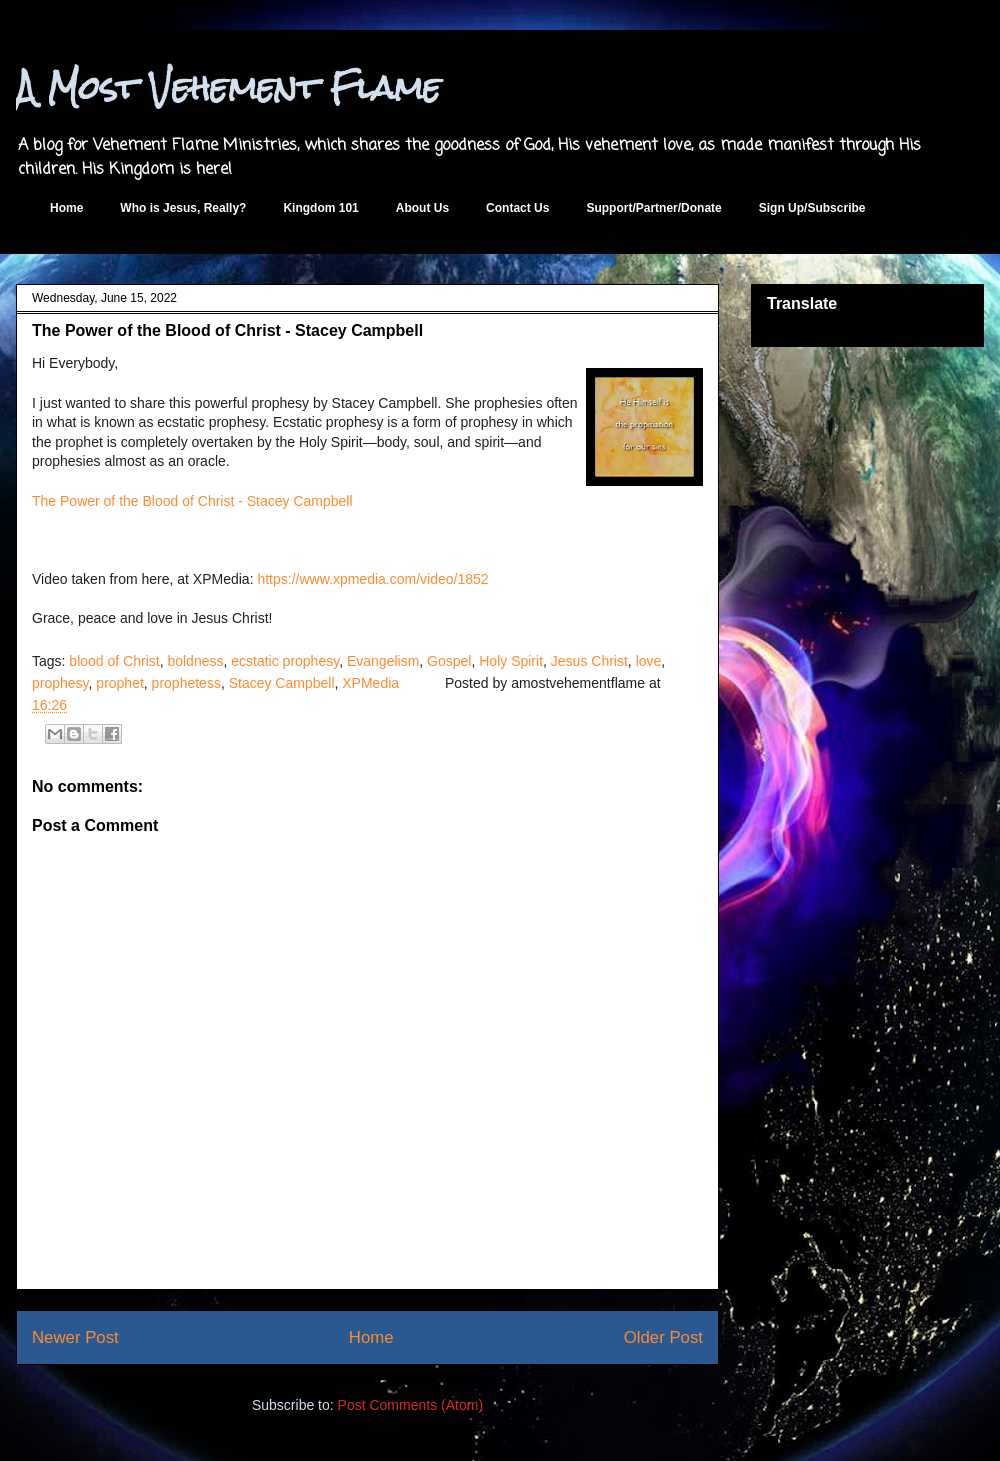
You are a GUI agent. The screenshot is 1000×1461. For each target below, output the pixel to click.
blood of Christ (114, 661)
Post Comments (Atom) (410, 1405)
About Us (422, 208)
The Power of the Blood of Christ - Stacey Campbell (192, 501)
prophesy (60, 683)
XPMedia (370, 683)
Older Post (663, 1337)
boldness (195, 661)
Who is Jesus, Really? (183, 208)
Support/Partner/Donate (653, 208)
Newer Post (75, 1337)
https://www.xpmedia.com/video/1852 (372, 579)
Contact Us (517, 208)
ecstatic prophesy (285, 661)
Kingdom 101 (320, 208)
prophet (119, 683)
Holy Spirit (511, 661)
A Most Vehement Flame (228, 87)
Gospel (449, 661)
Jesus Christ (589, 661)
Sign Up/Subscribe (812, 208)
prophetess (186, 683)
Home (66, 208)
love (649, 661)
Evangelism (383, 661)
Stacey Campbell (282, 683)
